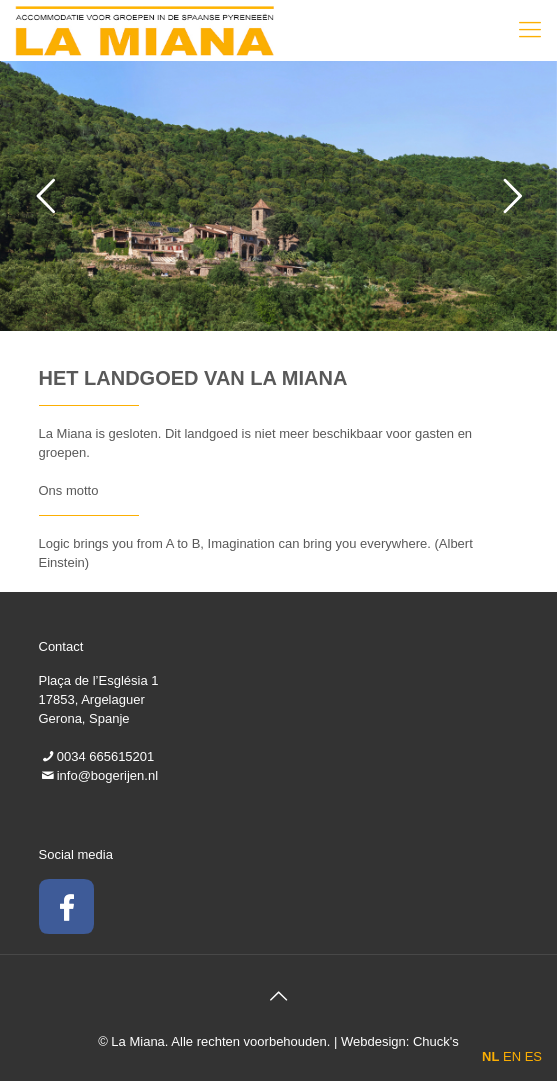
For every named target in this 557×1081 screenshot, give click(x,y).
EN (512, 1056)
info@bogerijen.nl (107, 775)
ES (533, 1056)
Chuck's (436, 1041)
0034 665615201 (106, 756)
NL (490, 1056)
